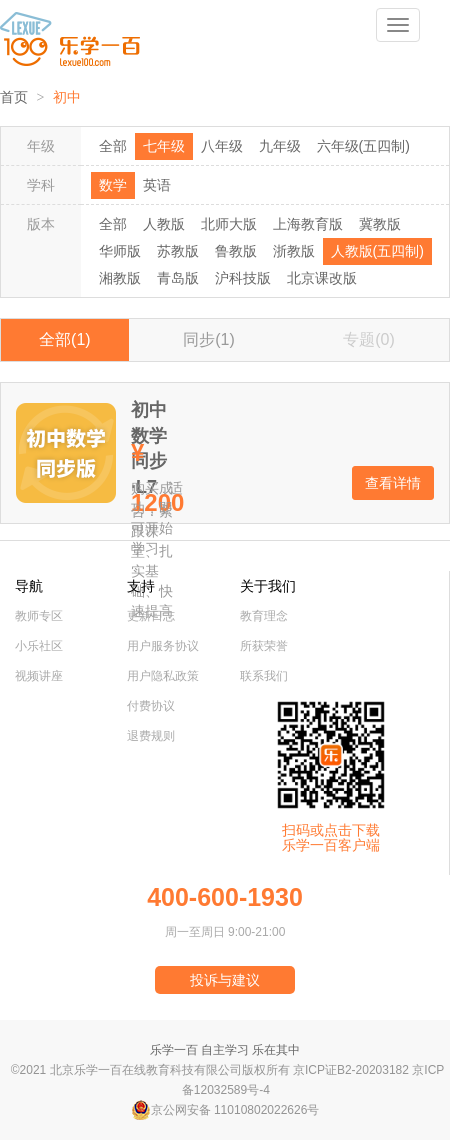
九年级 (280, 146)
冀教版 (380, 224)
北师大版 (229, 224)
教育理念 (264, 616)
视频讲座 (39, 676)
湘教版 (120, 278)
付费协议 (151, 706)
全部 (113, 146)
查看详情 (393, 483)
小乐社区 (39, 646)
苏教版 (178, 251)
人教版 (164, 224)
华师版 (120, 251)
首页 (14, 97)
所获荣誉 (264, 646)
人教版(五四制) (377, 251)
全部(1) (65, 339)
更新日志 (151, 616)
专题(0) (369, 339)
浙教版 (294, 251)
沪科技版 (243, 278)
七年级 (164, 146)
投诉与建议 (225, 980)
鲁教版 (236, 251)
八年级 (222, 146)
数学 (113, 185)
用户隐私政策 (163, 676)
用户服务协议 (163, 646)
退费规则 (151, 736)
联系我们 (264, 676)
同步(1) (209, 339)
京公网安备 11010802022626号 (225, 1110)
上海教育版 (308, 224)
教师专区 (39, 616)
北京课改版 (322, 278)
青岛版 (178, 278)
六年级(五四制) (363, 146)
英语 (157, 185)
